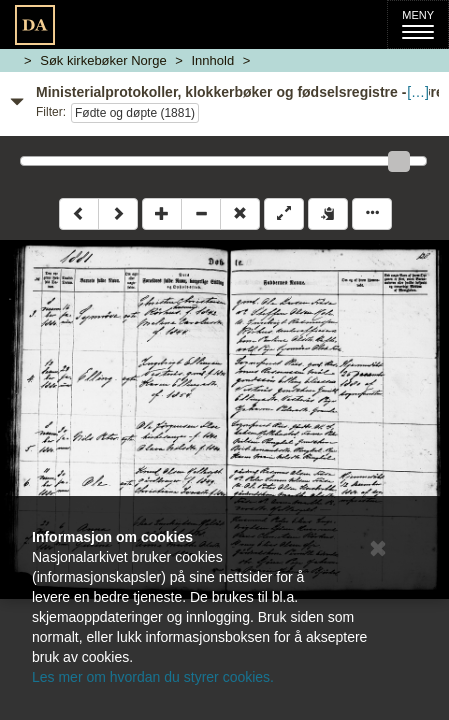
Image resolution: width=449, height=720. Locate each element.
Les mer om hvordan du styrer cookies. (153, 677)
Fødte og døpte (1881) (135, 113)
